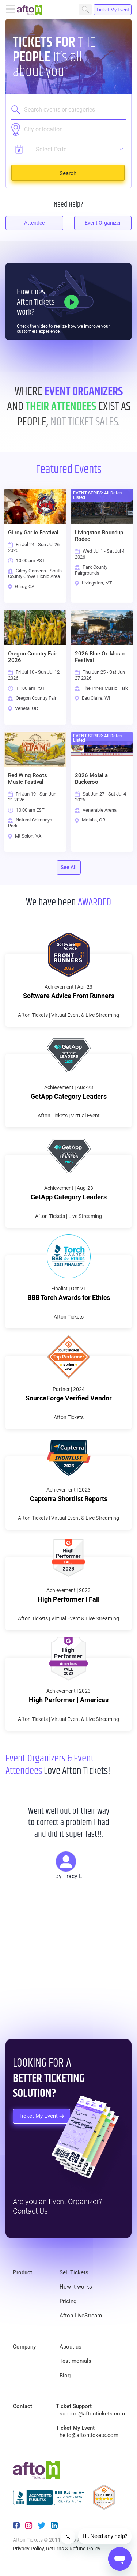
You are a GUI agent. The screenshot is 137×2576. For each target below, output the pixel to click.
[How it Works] (71, 301)
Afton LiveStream (81, 2315)
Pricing (68, 2301)
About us (70, 2346)
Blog (65, 2375)
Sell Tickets (74, 2272)
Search (85, 9)
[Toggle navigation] (11, 9)
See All (69, 867)
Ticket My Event (112, 9)
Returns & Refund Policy (73, 2548)
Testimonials (75, 2361)
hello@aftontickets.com (89, 2435)
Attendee (34, 223)
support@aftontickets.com (92, 2413)
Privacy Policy (28, 2548)
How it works (76, 2286)
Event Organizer (103, 223)
